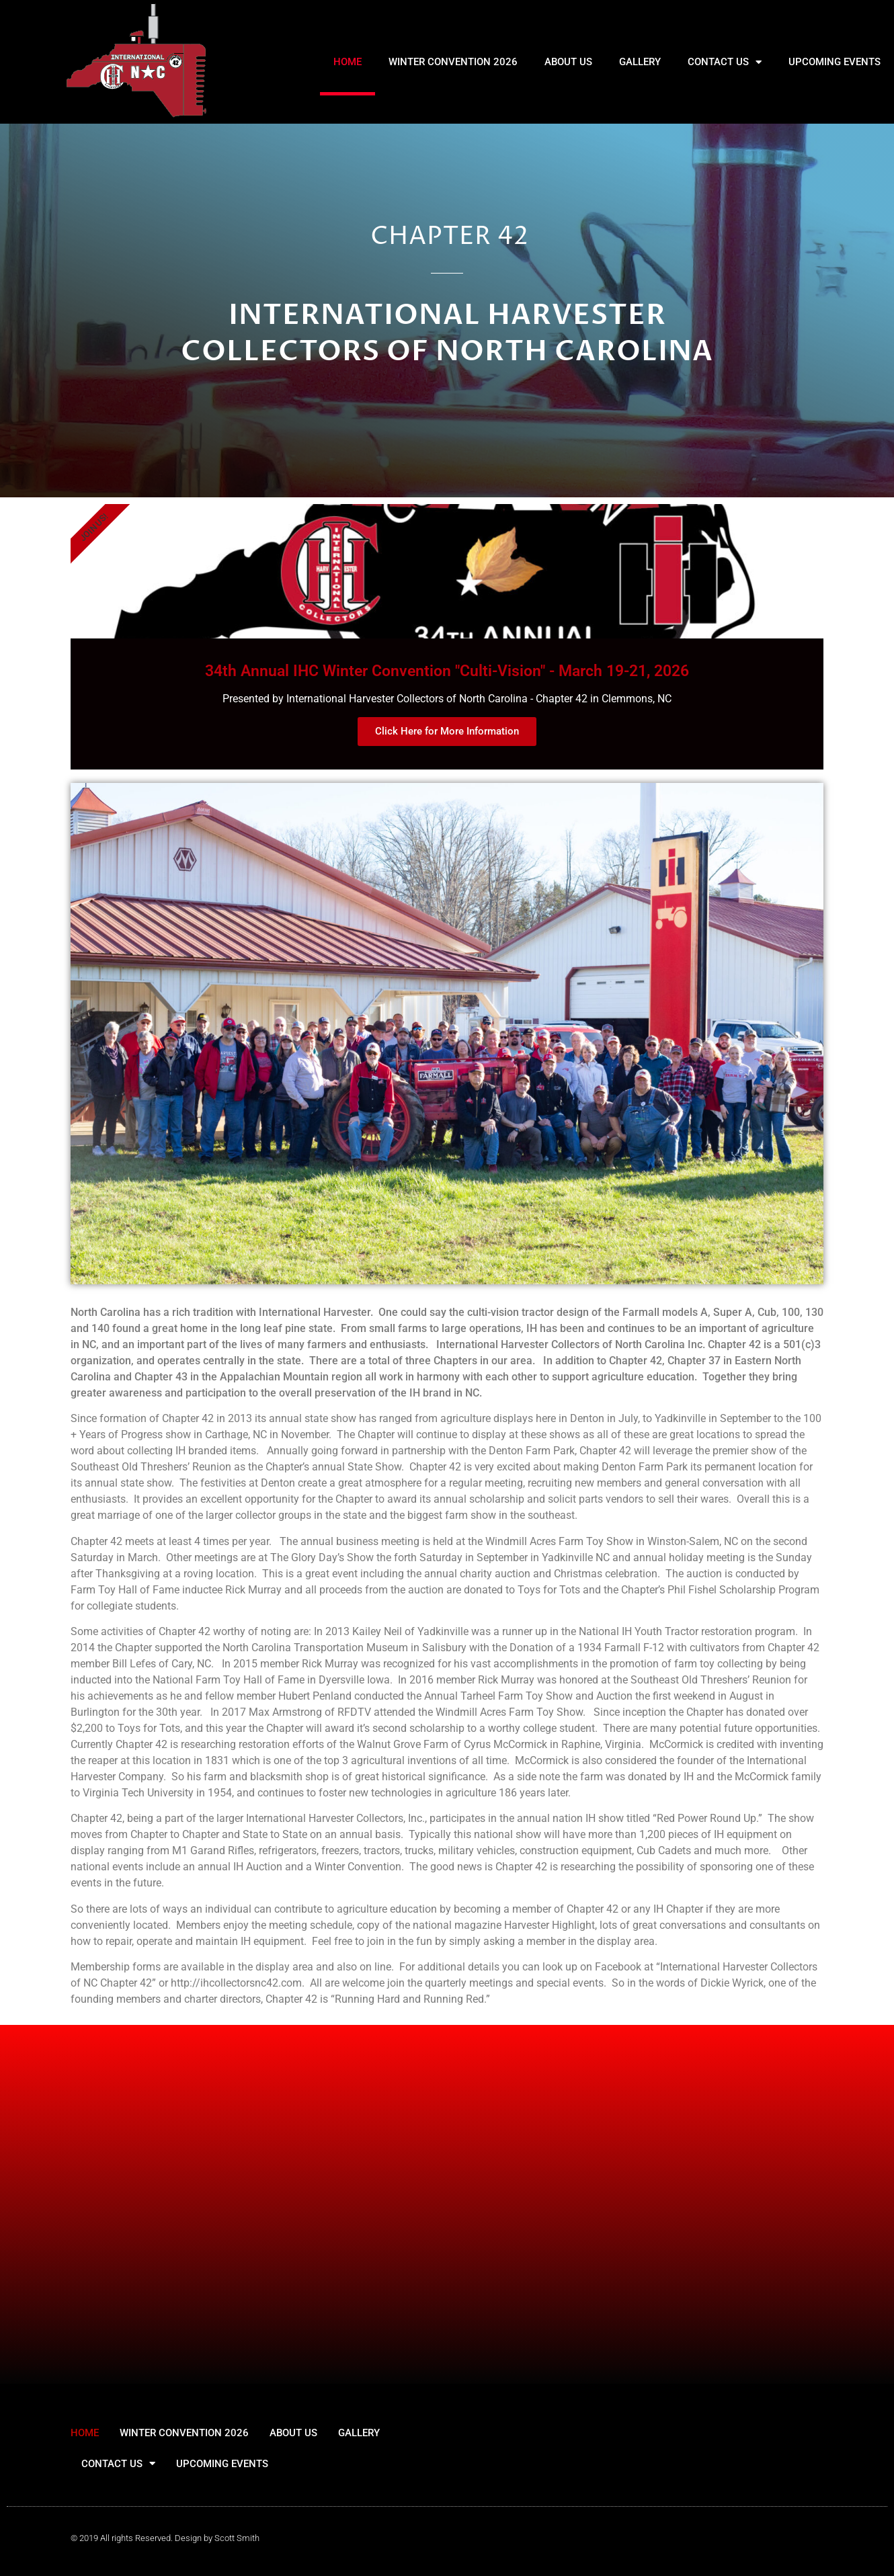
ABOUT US (568, 62)
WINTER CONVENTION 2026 (453, 62)
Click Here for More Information (447, 731)
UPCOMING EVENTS (834, 62)
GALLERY (640, 62)
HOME (347, 62)
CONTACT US (725, 62)
